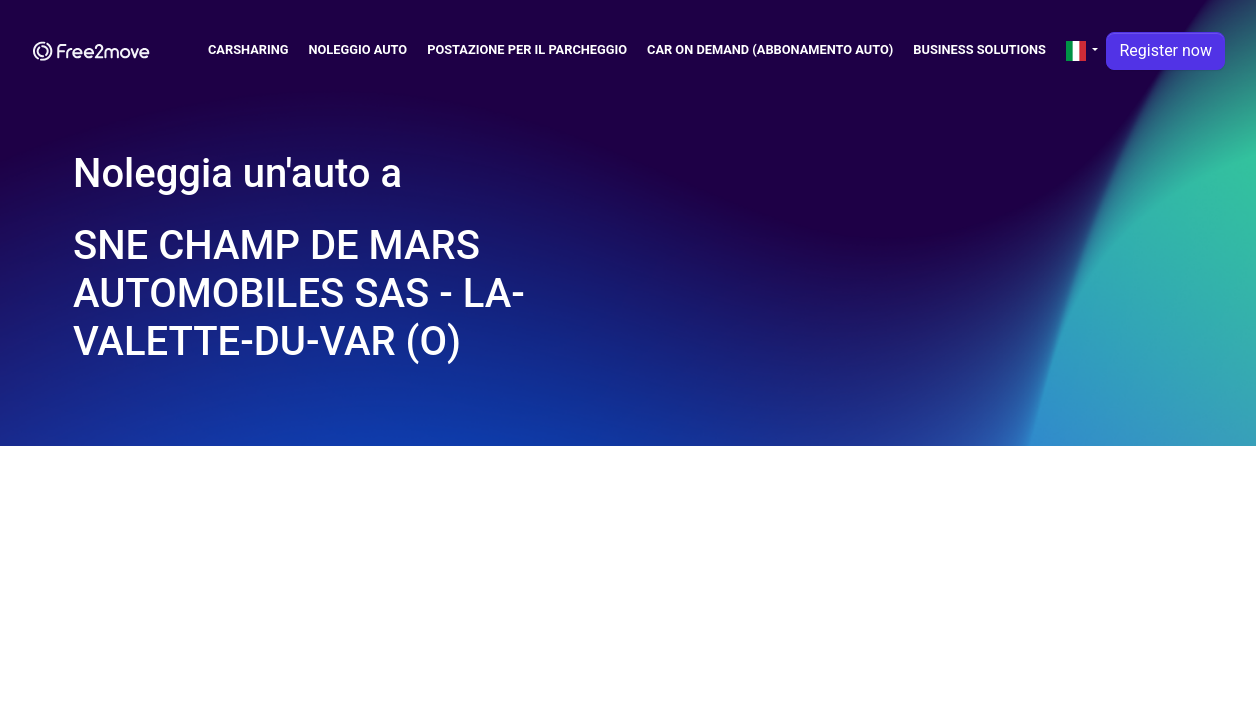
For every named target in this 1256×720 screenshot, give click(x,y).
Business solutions (979, 49)
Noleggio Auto (357, 49)
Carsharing (248, 49)
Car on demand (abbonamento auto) (770, 49)
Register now (1165, 50)
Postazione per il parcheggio (527, 49)
